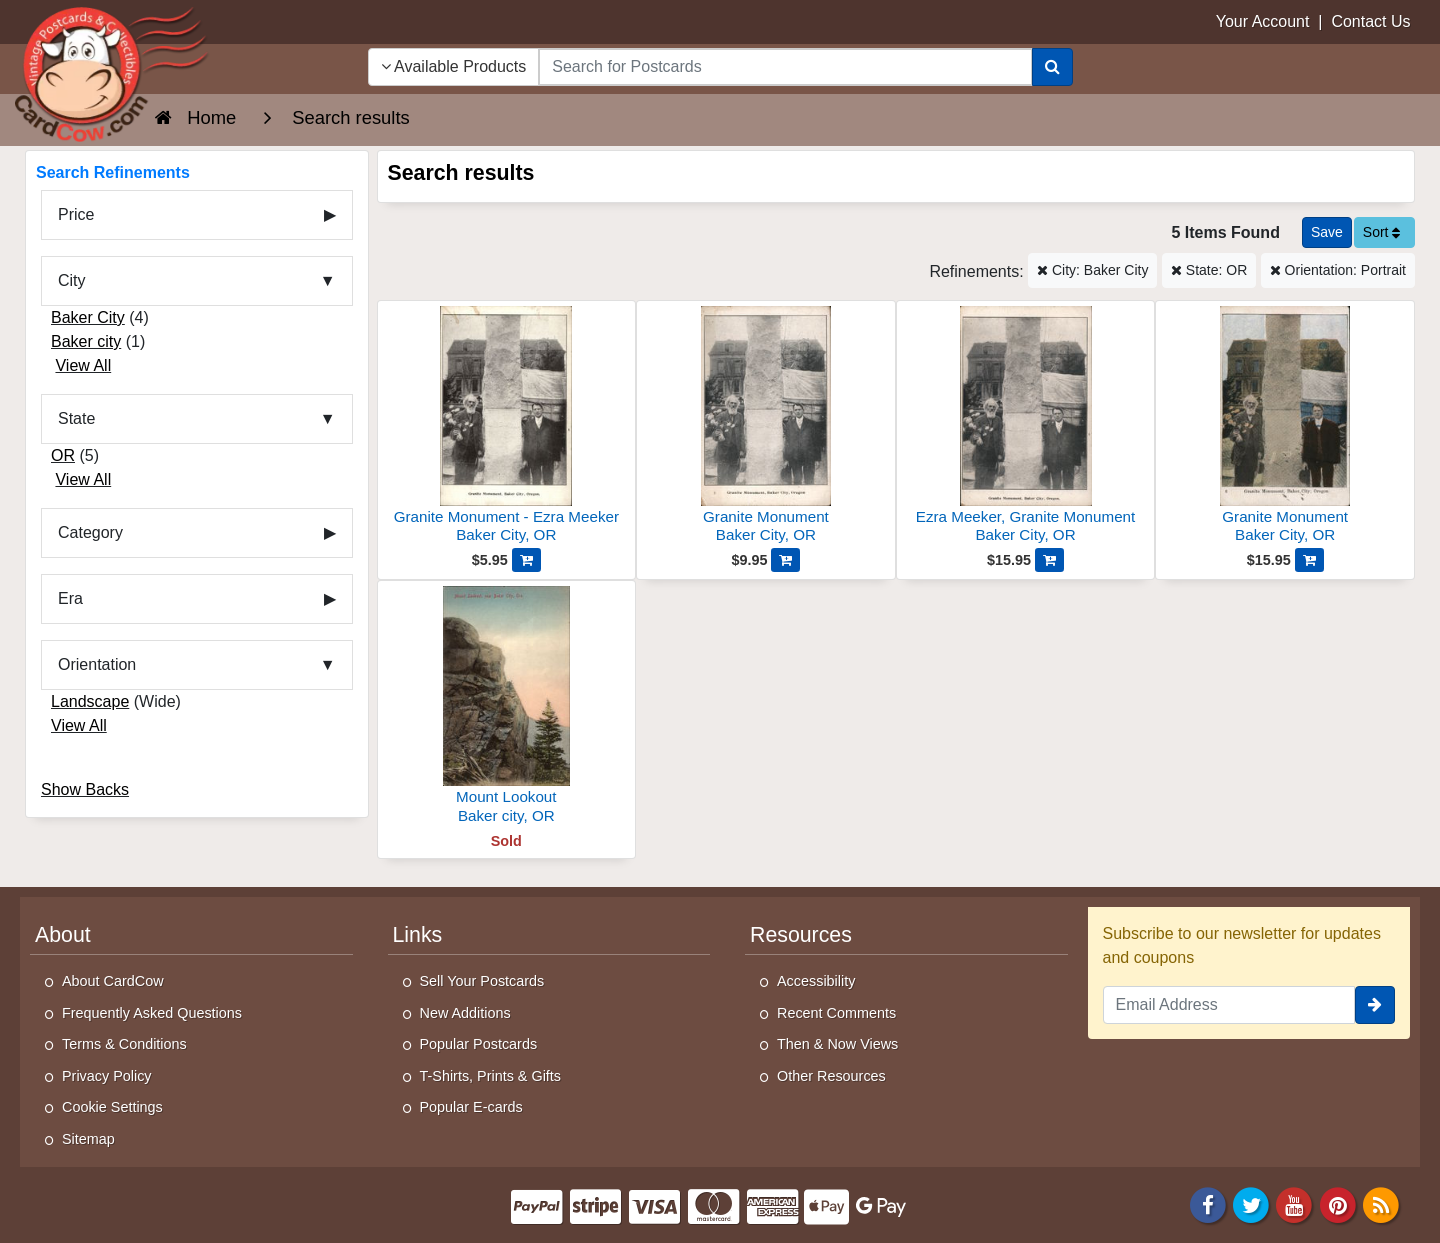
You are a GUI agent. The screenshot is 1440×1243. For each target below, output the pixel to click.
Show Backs (85, 789)
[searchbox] (785, 67)
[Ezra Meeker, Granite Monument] (1026, 427)
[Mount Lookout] (507, 707)
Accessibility (816, 981)
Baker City (88, 317)
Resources (801, 935)
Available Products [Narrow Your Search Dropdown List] (454, 66)
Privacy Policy (107, 1076)
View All (83, 365)
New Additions (465, 1013)
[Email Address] (1229, 1005)
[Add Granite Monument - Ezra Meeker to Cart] (526, 560)
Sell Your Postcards (482, 981)
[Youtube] (1295, 1203)
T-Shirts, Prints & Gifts (491, 1076)
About (63, 935)
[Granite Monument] (766, 427)
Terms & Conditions (124, 1044)
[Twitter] (1251, 1203)
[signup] (1375, 1005)
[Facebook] (1208, 1203)
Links (418, 935)
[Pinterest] (1338, 1203)
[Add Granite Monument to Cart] (785, 560)
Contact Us (1370, 21)
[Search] (1052, 67)
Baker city (86, 341)
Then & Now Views (837, 1044)
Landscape (90, 701)
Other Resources (831, 1076)
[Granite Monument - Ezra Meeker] (507, 427)
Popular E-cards (471, 1107)
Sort (1382, 232)
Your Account (1263, 21)
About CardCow (113, 981)
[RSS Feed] (1381, 1203)
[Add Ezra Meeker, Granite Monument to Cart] (1049, 560)
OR (63, 455)
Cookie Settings (112, 1107)
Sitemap (88, 1139)
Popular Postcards (479, 1044)
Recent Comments (836, 1013)
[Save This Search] (1327, 232)
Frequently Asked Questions (152, 1013)
